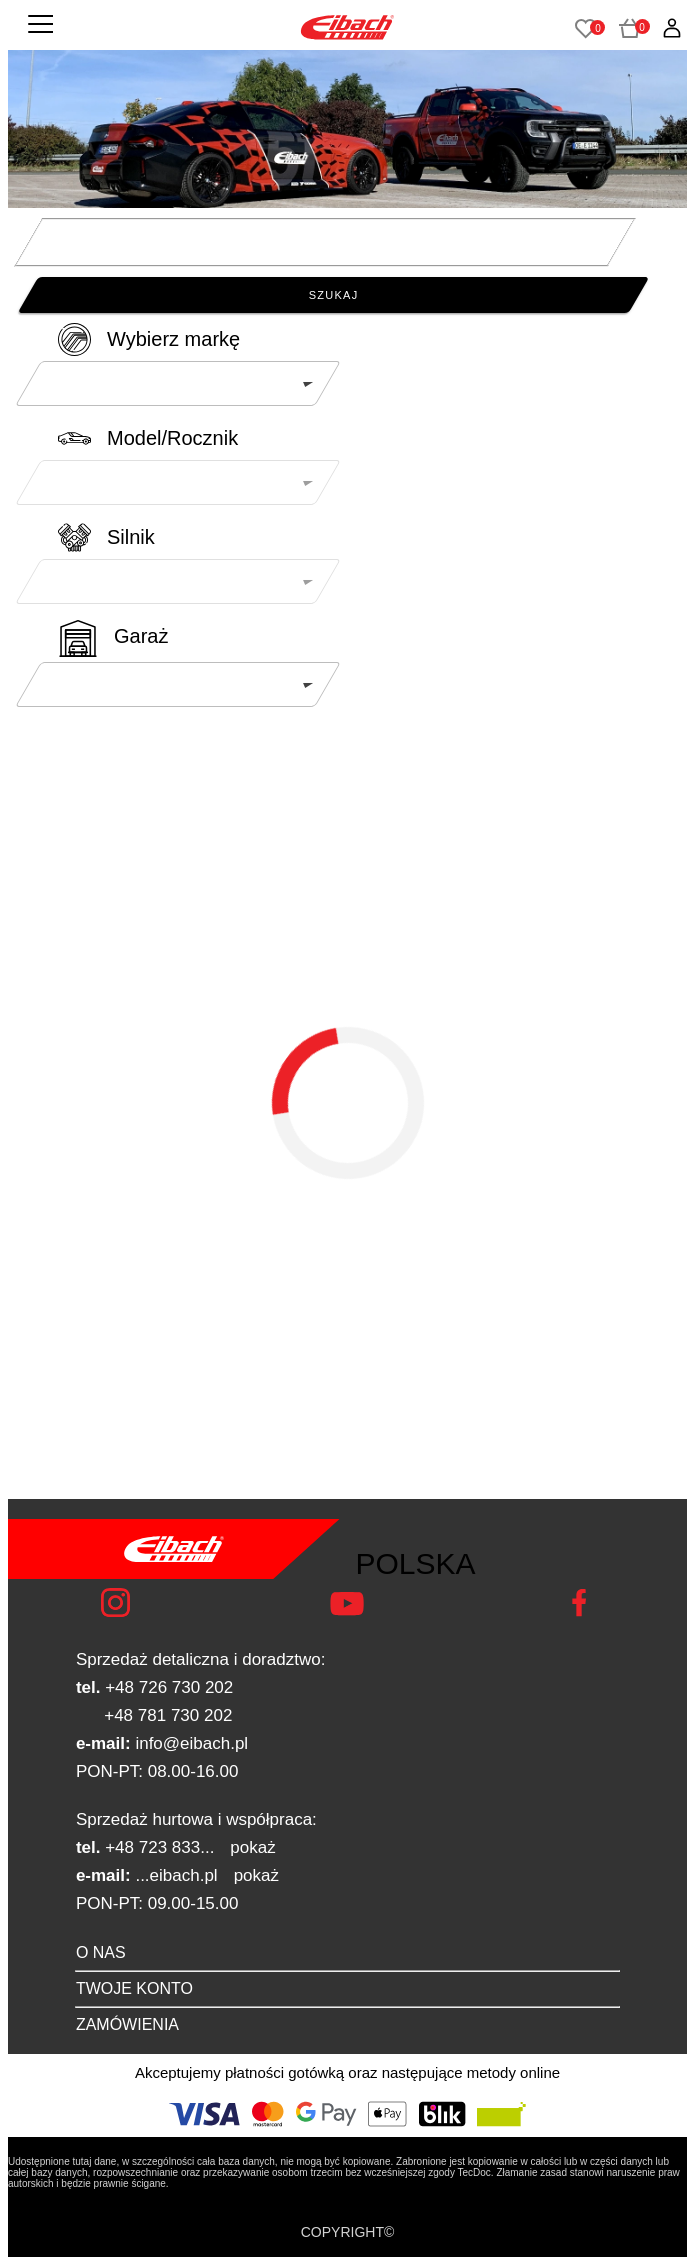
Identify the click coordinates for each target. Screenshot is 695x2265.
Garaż (141, 636)
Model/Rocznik (172, 438)
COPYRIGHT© (348, 2232)
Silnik (131, 537)
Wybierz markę (173, 339)
